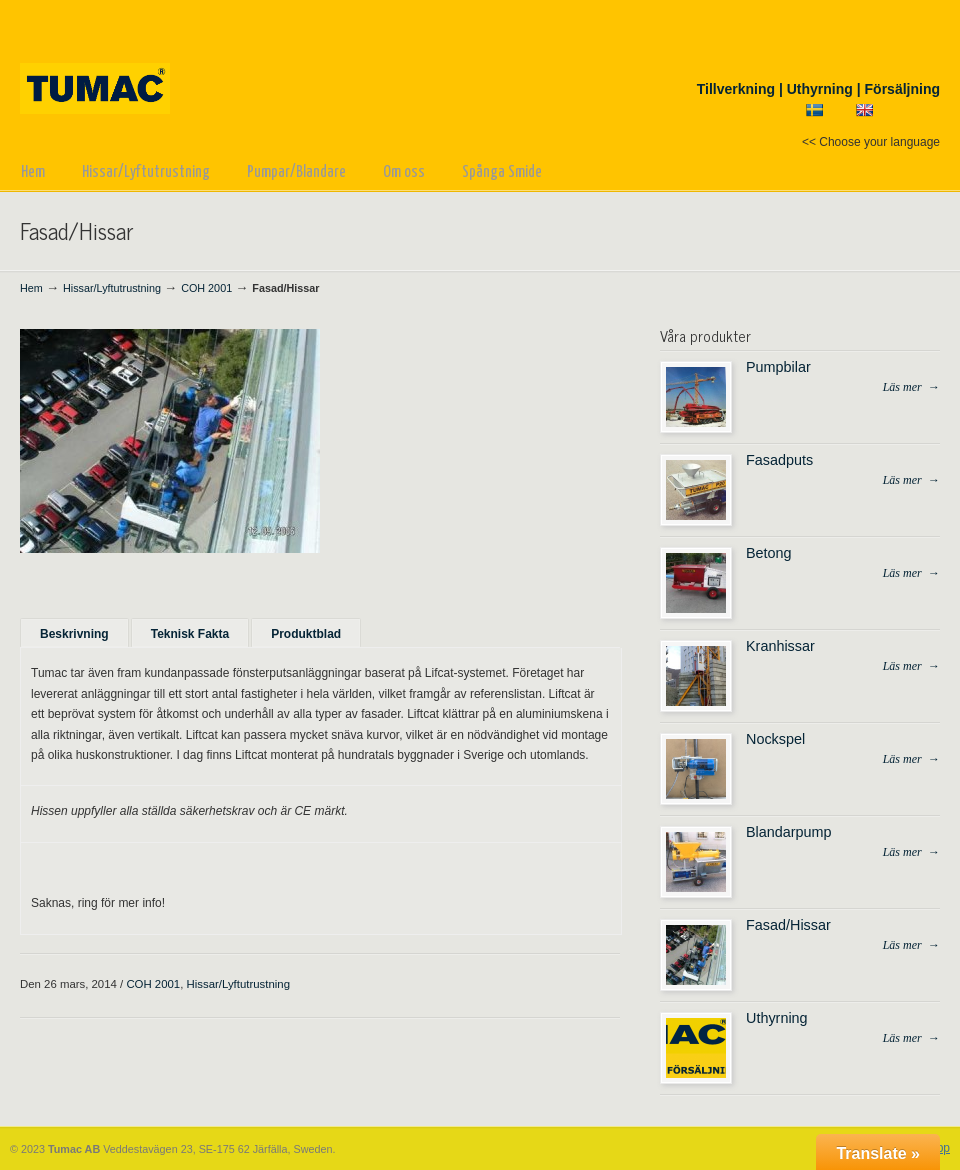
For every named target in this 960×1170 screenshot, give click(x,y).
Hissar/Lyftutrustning (112, 288)
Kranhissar (780, 646)
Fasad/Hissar (788, 925)
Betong (769, 553)
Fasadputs (779, 460)
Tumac (107, 60)
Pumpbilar (778, 367)
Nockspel (775, 739)
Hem (31, 288)
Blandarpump (789, 832)
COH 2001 (206, 288)
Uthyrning (777, 1018)
